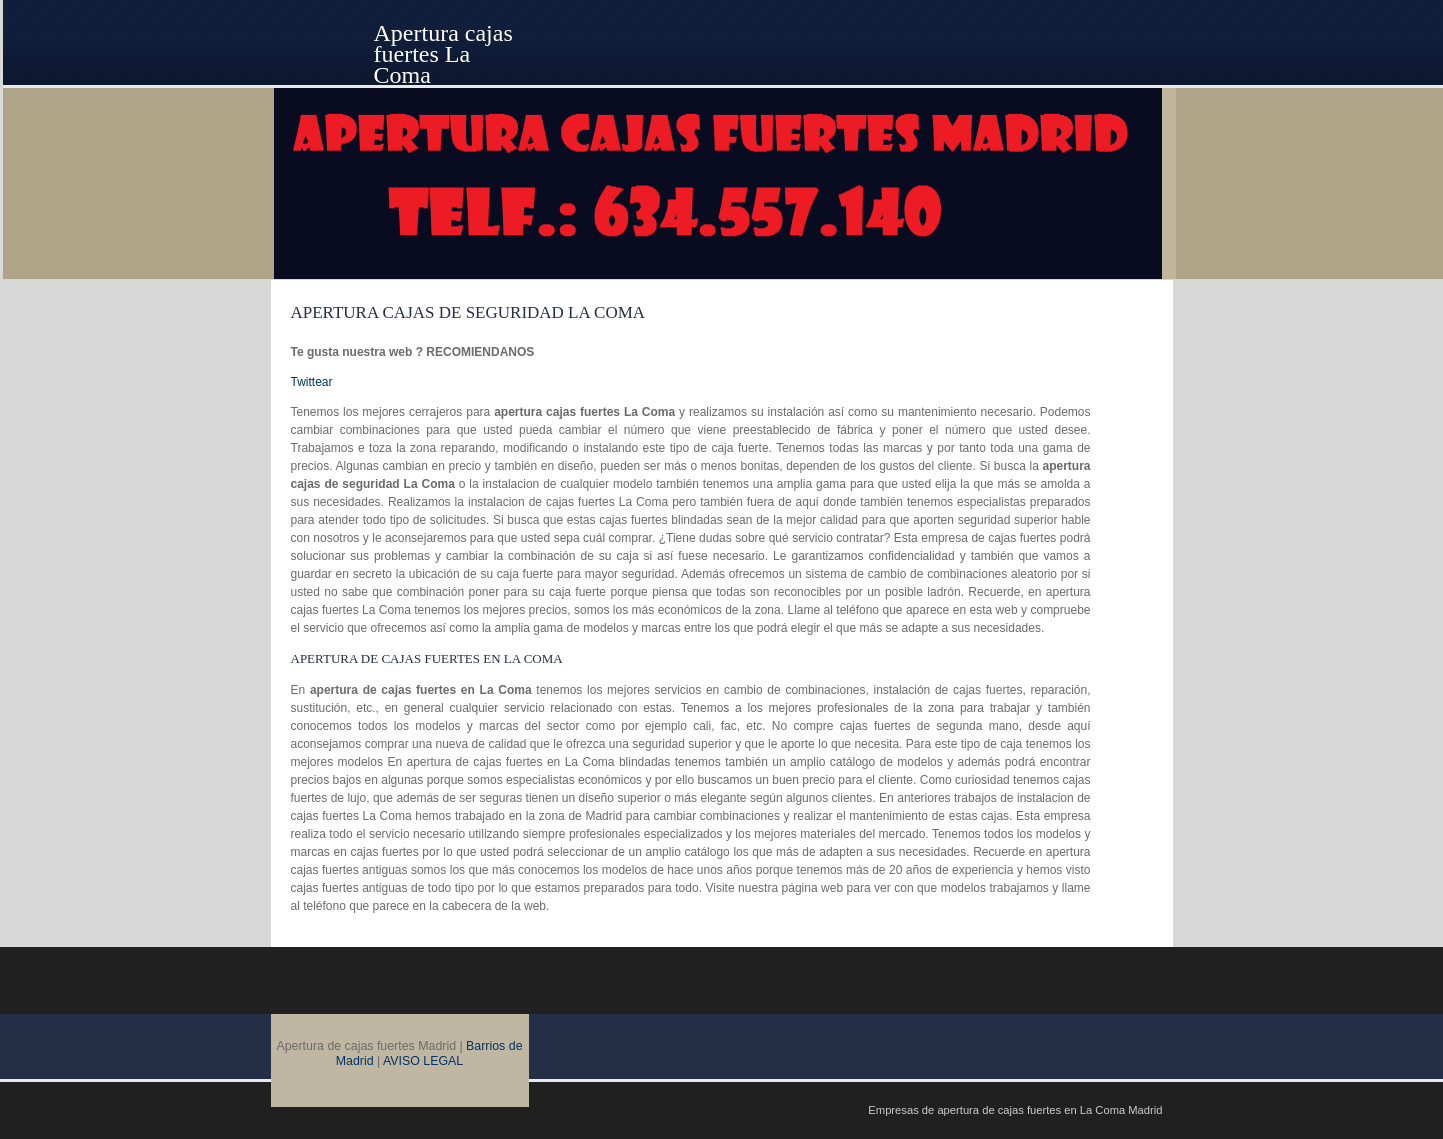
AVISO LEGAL (423, 1061)
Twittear (312, 382)
